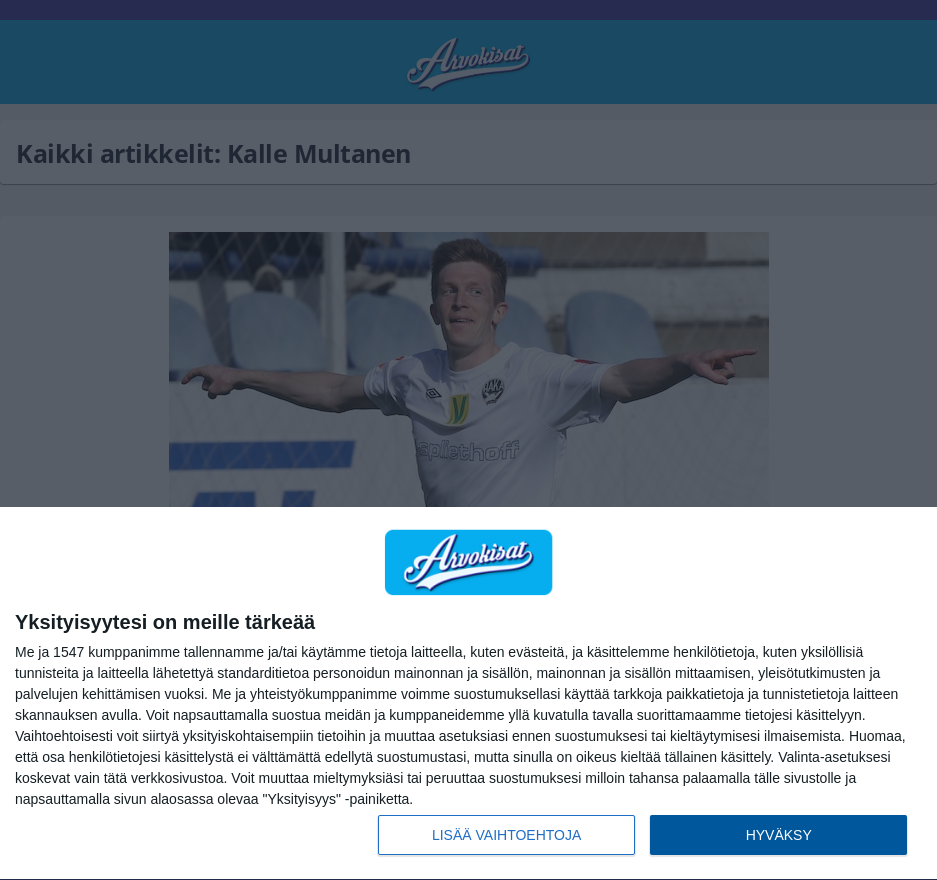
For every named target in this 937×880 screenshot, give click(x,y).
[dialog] (468, 694)
